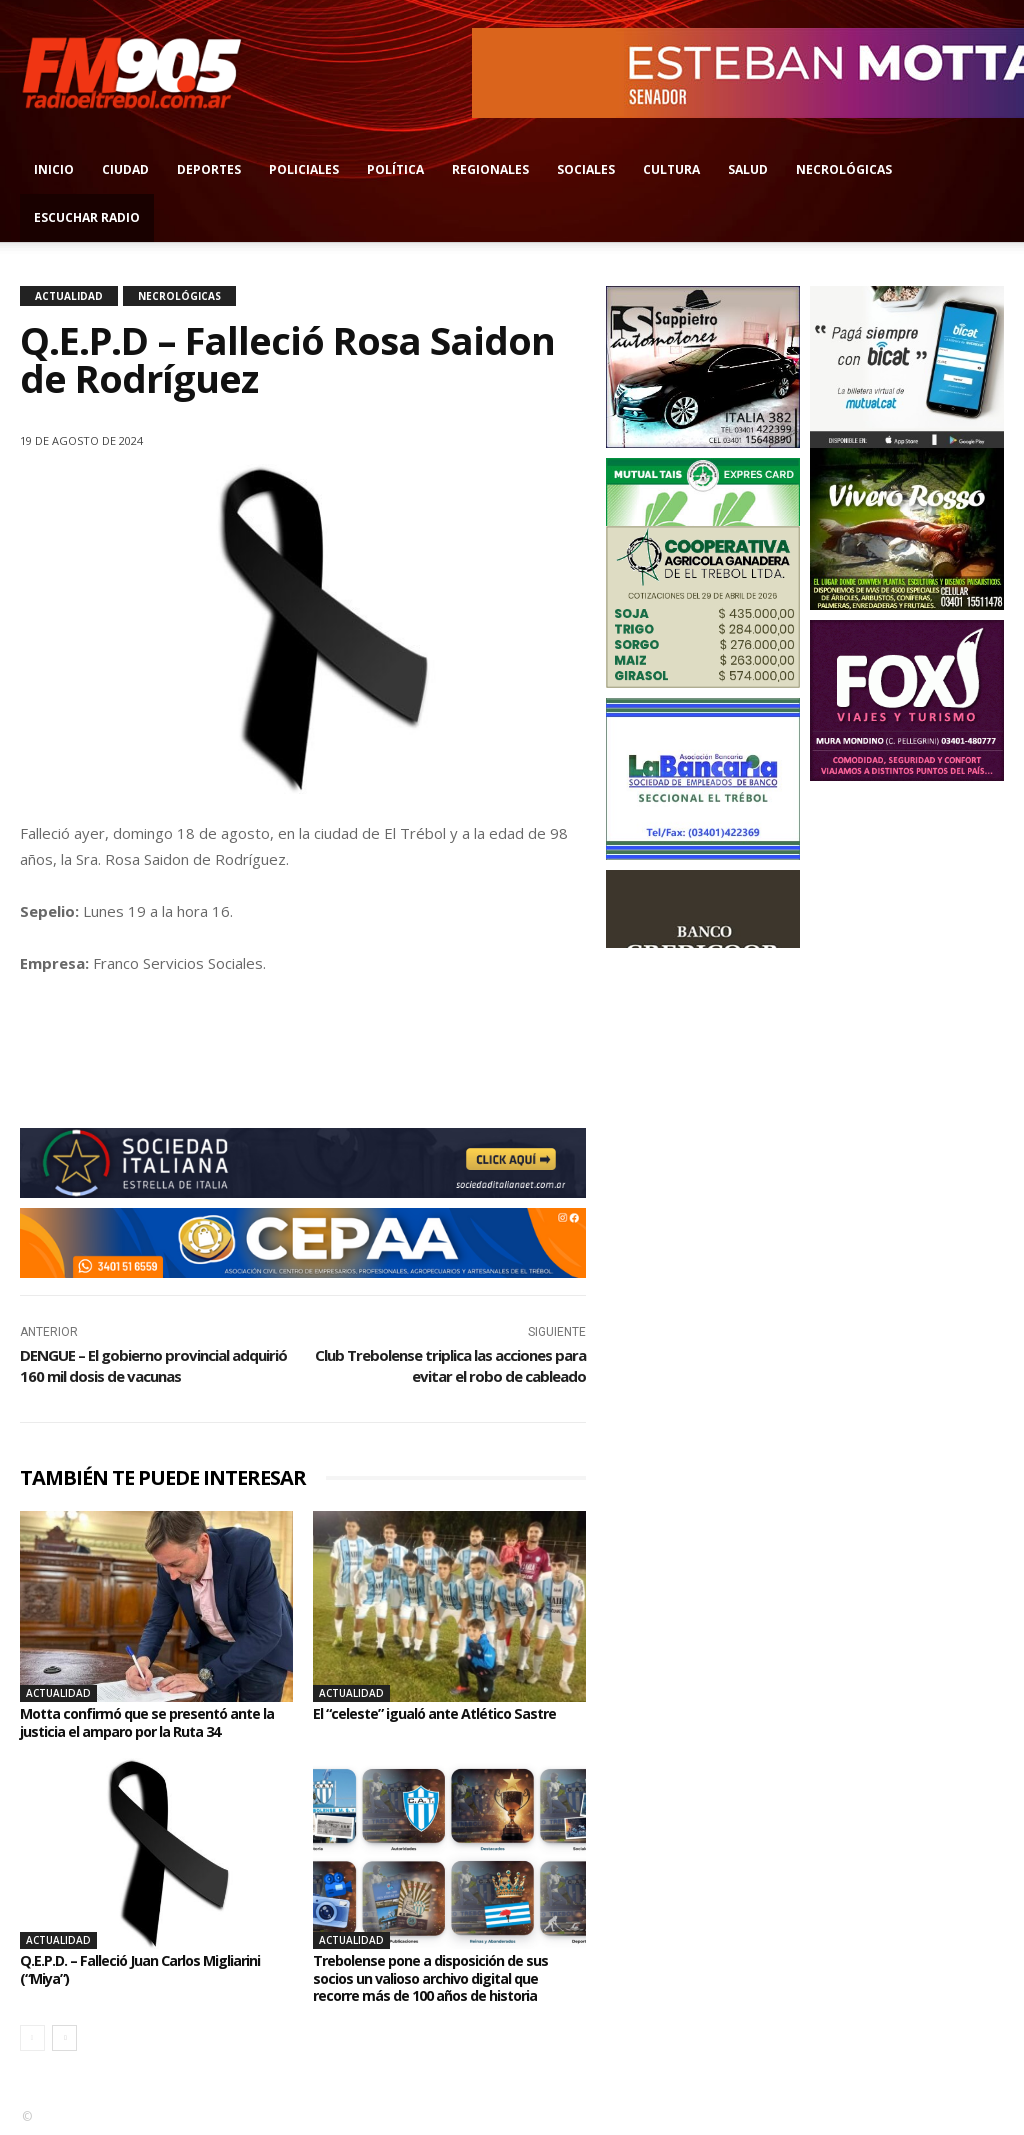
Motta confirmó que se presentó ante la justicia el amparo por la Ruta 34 (154, 1722)
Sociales (586, 169)
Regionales (490, 169)
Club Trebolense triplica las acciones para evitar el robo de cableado (450, 1365)
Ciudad (125, 169)
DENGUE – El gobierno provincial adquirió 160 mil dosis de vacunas (153, 1365)
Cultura (671, 169)
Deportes (209, 169)
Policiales (304, 169)
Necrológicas (844, 169)
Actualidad (69, 296)
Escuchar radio (87, 217)
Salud (748, 169)
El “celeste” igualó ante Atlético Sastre (449, 1713)
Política (395, 169)
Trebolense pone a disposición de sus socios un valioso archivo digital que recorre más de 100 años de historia (443, 1977)
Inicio (54, 169)
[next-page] (64, 2038)
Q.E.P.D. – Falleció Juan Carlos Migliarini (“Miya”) (155, 1969)
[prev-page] (32, 2038)
